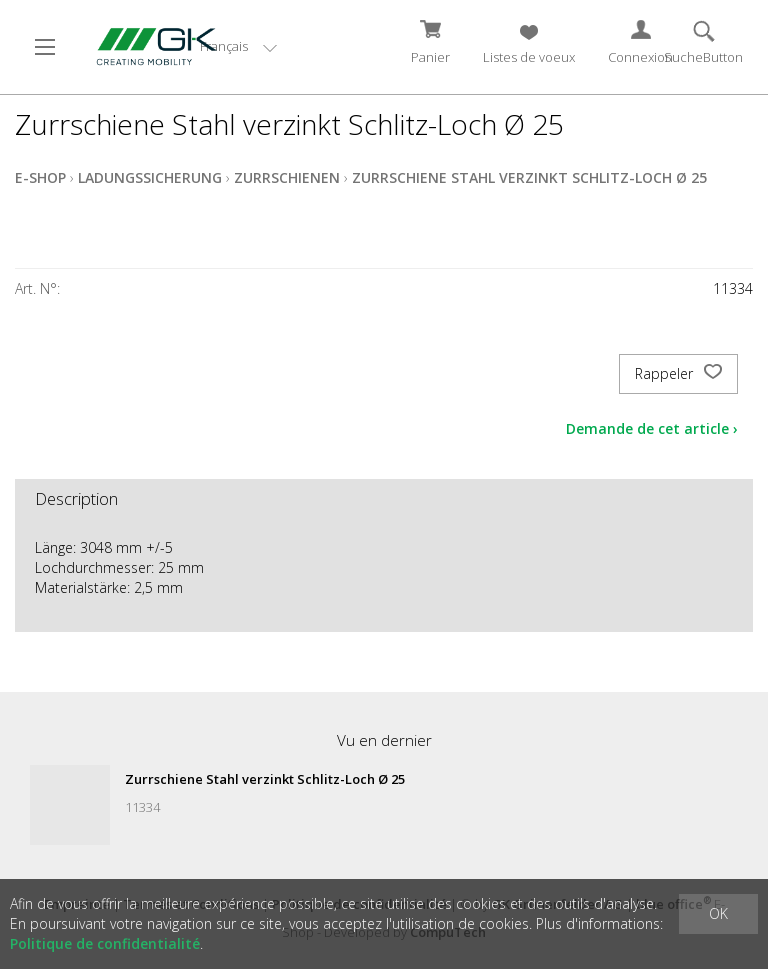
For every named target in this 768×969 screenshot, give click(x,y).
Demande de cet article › (652, 428)
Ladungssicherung (150, 177)
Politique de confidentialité (105, 943)
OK (718, 913)
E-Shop (40, 177)
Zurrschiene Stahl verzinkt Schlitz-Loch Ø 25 (529, 177)
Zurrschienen (287, 177)
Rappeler (678, 374)
